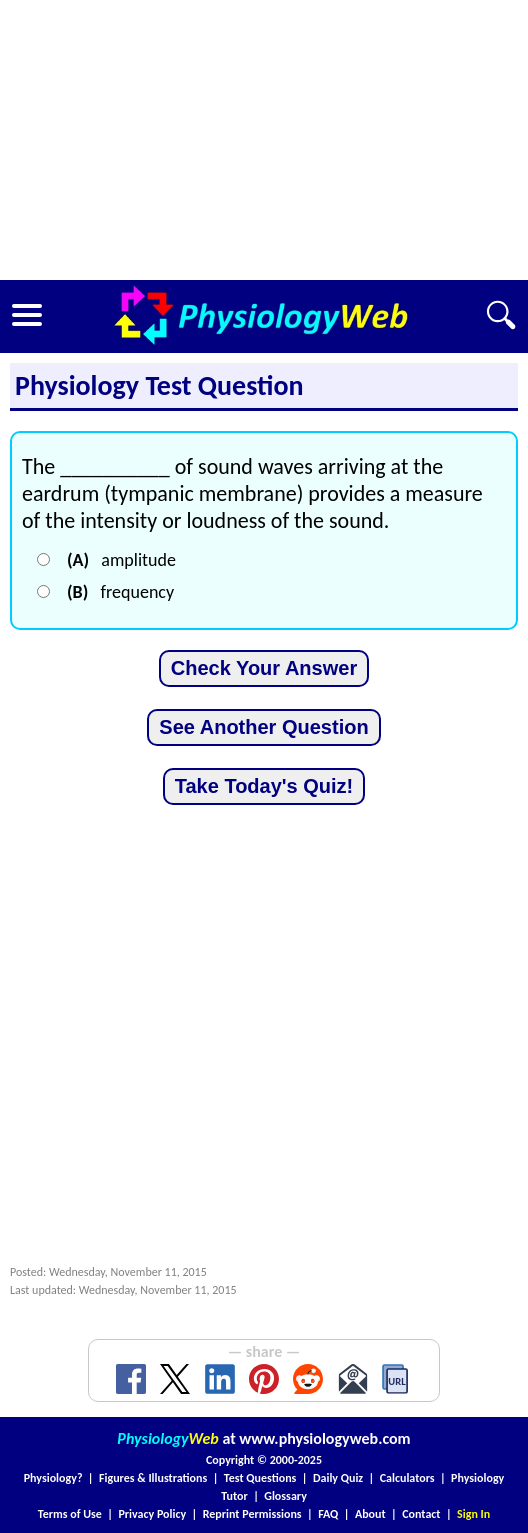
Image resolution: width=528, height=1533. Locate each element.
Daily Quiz (338, 1478)
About (370, 1514)
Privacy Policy (152, 1514)
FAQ (328, 1514)
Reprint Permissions (252, 1514)
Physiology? (53, 1478)
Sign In (473, 1514)
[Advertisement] (264, 140)
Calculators (407, 1478)
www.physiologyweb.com (324, 1438)
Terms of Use (70, 1514)
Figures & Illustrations (153, 1478)
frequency (120, 592)
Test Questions (260, 1478)
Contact (421, 1514)
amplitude (121, 560)
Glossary (285, 1496)
